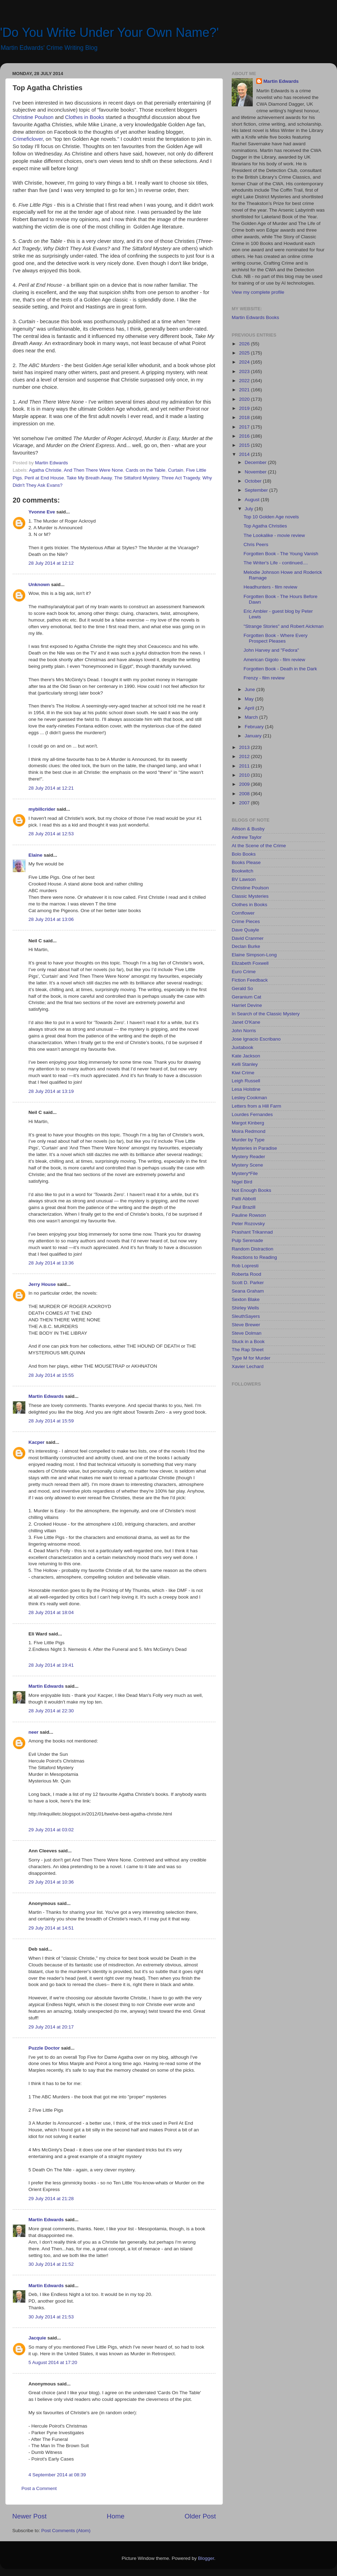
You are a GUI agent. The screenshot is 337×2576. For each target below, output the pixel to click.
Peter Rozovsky (248, 1223)
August (253, 499)
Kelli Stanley (245, 1064)
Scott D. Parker (248, 1282)
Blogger (206, 2558)
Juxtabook (242, 1047)
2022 (245, 380)
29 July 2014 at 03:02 (51, 1829)
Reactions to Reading (254, 1257)
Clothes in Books (84, 117)
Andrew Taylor (247, 837)
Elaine (35, 855)
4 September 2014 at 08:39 (57, 2474)
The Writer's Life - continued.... (276, 562)
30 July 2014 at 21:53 (51, 2316)
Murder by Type (248, 1139)
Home (115, 2516)
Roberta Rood (246, 1274)
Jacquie (37, 2338)
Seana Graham (248, 1291)
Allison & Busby (248, 828)
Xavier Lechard (248, 1366)
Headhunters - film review (270, 587)
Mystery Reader (248, 1156)
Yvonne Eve (41, 511)
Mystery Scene (247, 1165)
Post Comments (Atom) (66, 2530)
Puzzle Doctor (44, 2048)
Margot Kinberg (248, 1123)
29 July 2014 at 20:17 (51, 2027)
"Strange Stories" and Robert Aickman (284, 626)
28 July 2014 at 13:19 (51, 1091)
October (254, 481)
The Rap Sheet (248, 1349)
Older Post (200, 2516)
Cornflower (243, 913)
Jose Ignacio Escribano (256, 1039)
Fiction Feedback (250, 980)
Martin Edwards (46, 1396)
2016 (245, 436)
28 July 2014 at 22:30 (51, 1710)
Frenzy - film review (264, 677)
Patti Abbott (244, 1198)
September (257, 490)
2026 (245, 343)
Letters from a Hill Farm (256, 1106)
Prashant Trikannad (252, 1232)
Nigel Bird (242, 1181)
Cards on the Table (145, 470)
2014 (245, 454)
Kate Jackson (246, 1055)
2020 (245, 399)
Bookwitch (242, 871)
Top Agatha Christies (265, 526)
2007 (245, 802)
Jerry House (42, 1284)
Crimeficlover (28, 139)
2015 (245, 445)
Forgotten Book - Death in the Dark (280, 668)
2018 (245, 417)
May (250, 699)
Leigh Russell (246, 1080)
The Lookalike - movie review (274, 535)
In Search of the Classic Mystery (266, 1013)
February (255, 726)
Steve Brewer (246, 1324)
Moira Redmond (248, 1131)
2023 (245, 371)
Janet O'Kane (246, 1022)
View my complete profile (258, 292)
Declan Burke (246, 946)
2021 (245, 389)
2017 (245, 427)
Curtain (176, 470)
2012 (245, 756)
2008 (245, 793)
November (256, 471)
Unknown (39, 584)
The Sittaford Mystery (136, 477)
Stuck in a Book (248, 1341)
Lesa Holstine (246, 1089)
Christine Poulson (33, 117)
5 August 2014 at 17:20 (52, 2362)
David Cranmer (248, 938)
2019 (245, 408)
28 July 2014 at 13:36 (51, 1263)
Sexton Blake (246, 1299)
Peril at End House (44, 477)
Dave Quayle (245, 929)
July (250, 508)
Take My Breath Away (89, 477)
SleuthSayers (246, 1316)
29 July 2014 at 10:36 (51, 1882)
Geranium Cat (246, 997)
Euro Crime (244, 971)
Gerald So (242, 988)
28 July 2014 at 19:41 (51, 1665)
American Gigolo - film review (274, 659)
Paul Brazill (244, 1207)
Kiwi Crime (243, 1072)
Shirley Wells (245, 1307)
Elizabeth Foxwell (250, 963)
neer (33, 1732)
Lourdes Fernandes (252, 1114)
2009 (245, 784)
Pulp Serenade (247, 1240)
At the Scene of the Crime (259, 845)
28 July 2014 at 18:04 (51, 1612)
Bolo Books (244, 854)
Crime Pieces (246, 921)
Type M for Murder (251, 1358)
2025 (245, 353)
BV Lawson (244, 879)
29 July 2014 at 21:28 (51, 2198)
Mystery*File (245, 1173)
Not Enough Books (251, 1190)
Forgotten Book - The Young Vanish (281, 553)
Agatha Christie (45, 470)
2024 (245, 362)
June (250, 689)
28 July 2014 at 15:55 (51, 1375)
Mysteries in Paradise (254, 1148)
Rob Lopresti (245, 1265)
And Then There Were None (93, 470)
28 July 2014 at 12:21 (51, 788)
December (256, 462)
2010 (245, 775)
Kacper (36, 1442)
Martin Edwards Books (255, 317)
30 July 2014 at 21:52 (51, 2264)
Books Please (246, 862)
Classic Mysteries (250, 896)
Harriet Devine (247, 1005)
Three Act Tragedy (180, 477)
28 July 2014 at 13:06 (51, 919)
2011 (245, 766)
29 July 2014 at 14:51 (51, 1928)
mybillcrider (41, 809)
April (250, 708)
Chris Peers (256, 544)
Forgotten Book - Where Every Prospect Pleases (276, 638)
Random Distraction (252, 1249)
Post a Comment (39, 2488)
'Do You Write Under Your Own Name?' (109, 32)
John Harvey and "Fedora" (271, 650)
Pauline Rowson (249, 1215)
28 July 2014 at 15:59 (51, 1420)
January (254, 735)
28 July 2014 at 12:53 (51, 833)
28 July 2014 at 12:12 (51, 563)
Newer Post (29, 2516)
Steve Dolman (247, 1333)
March (252, 717)
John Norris (244, 1030)
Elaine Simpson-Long (254, 954)
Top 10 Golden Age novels (271, 516)
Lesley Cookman (249, 1097)
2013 (245, 747)
